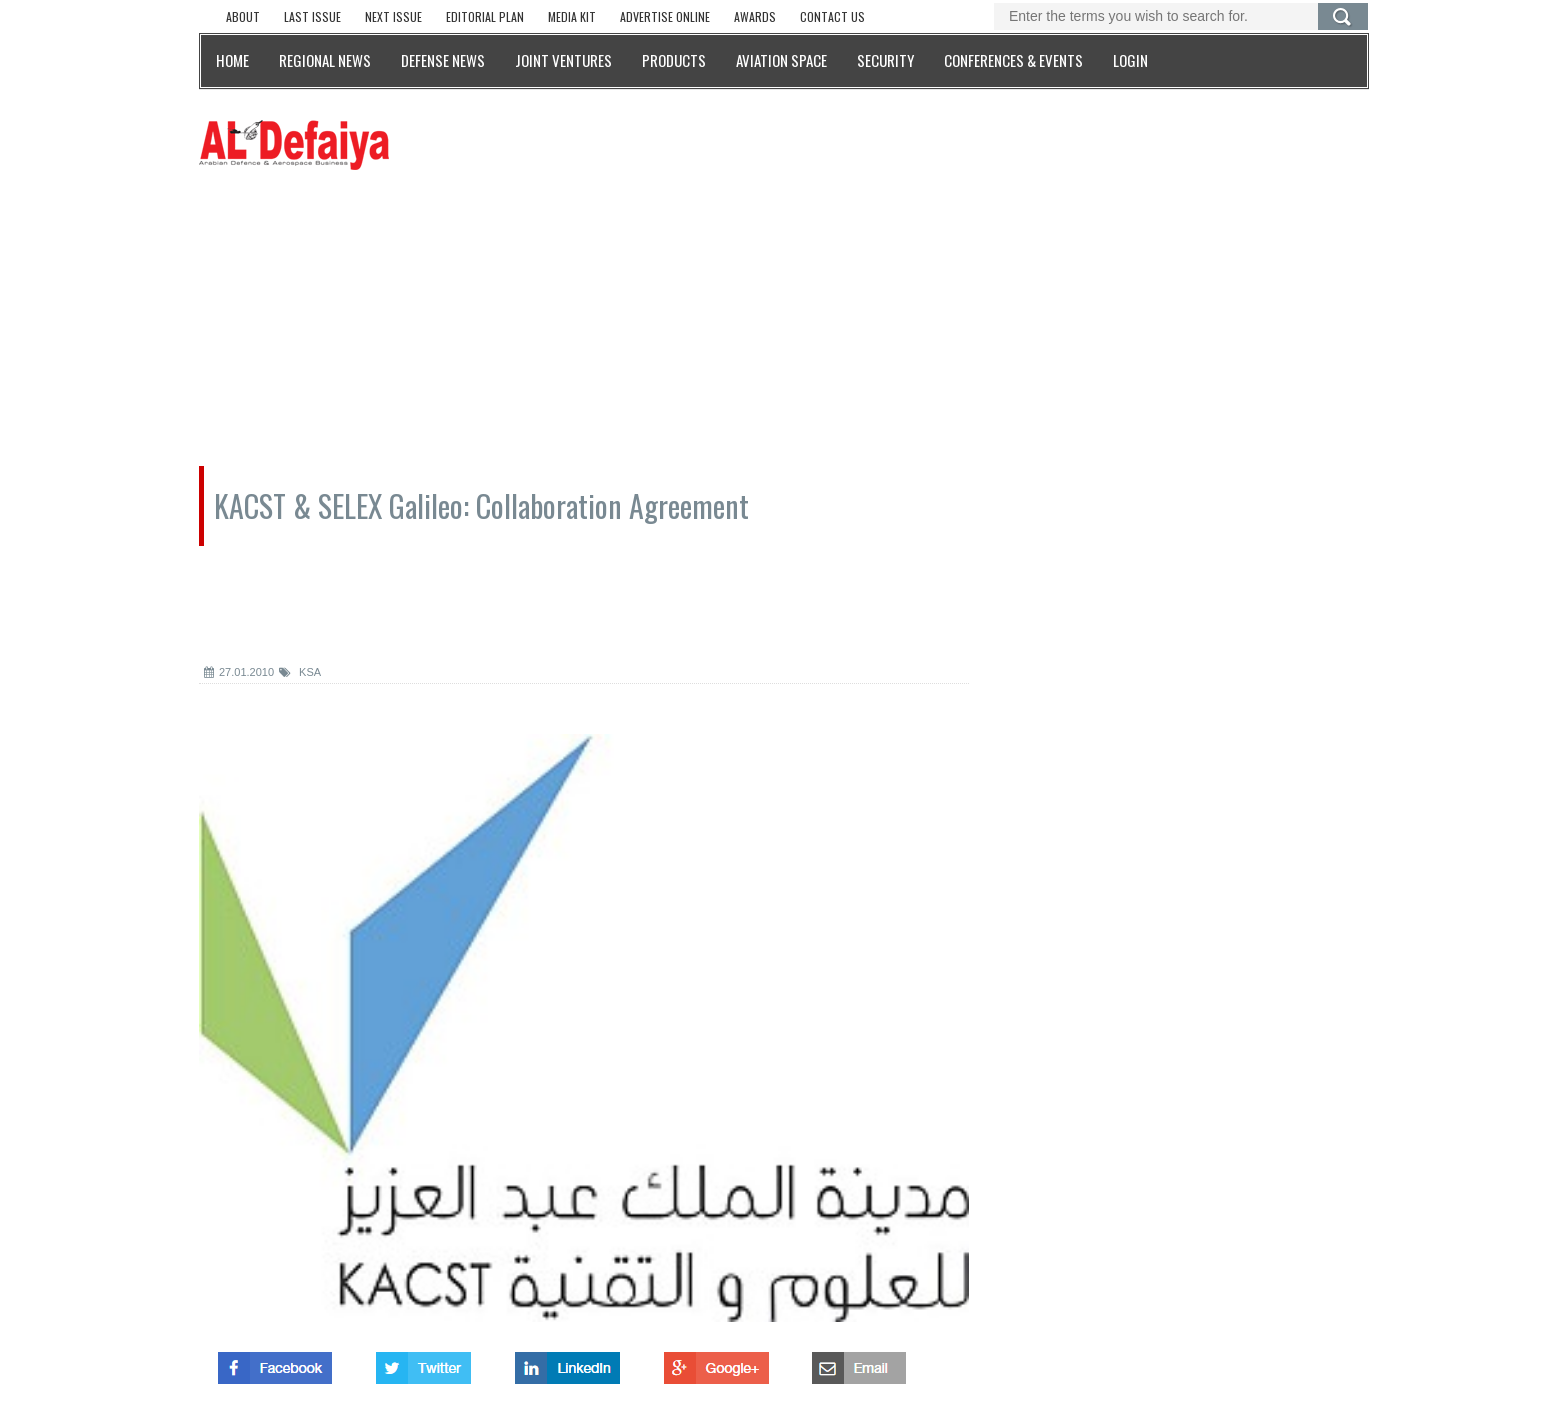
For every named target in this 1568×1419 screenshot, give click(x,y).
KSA (300, 672)
